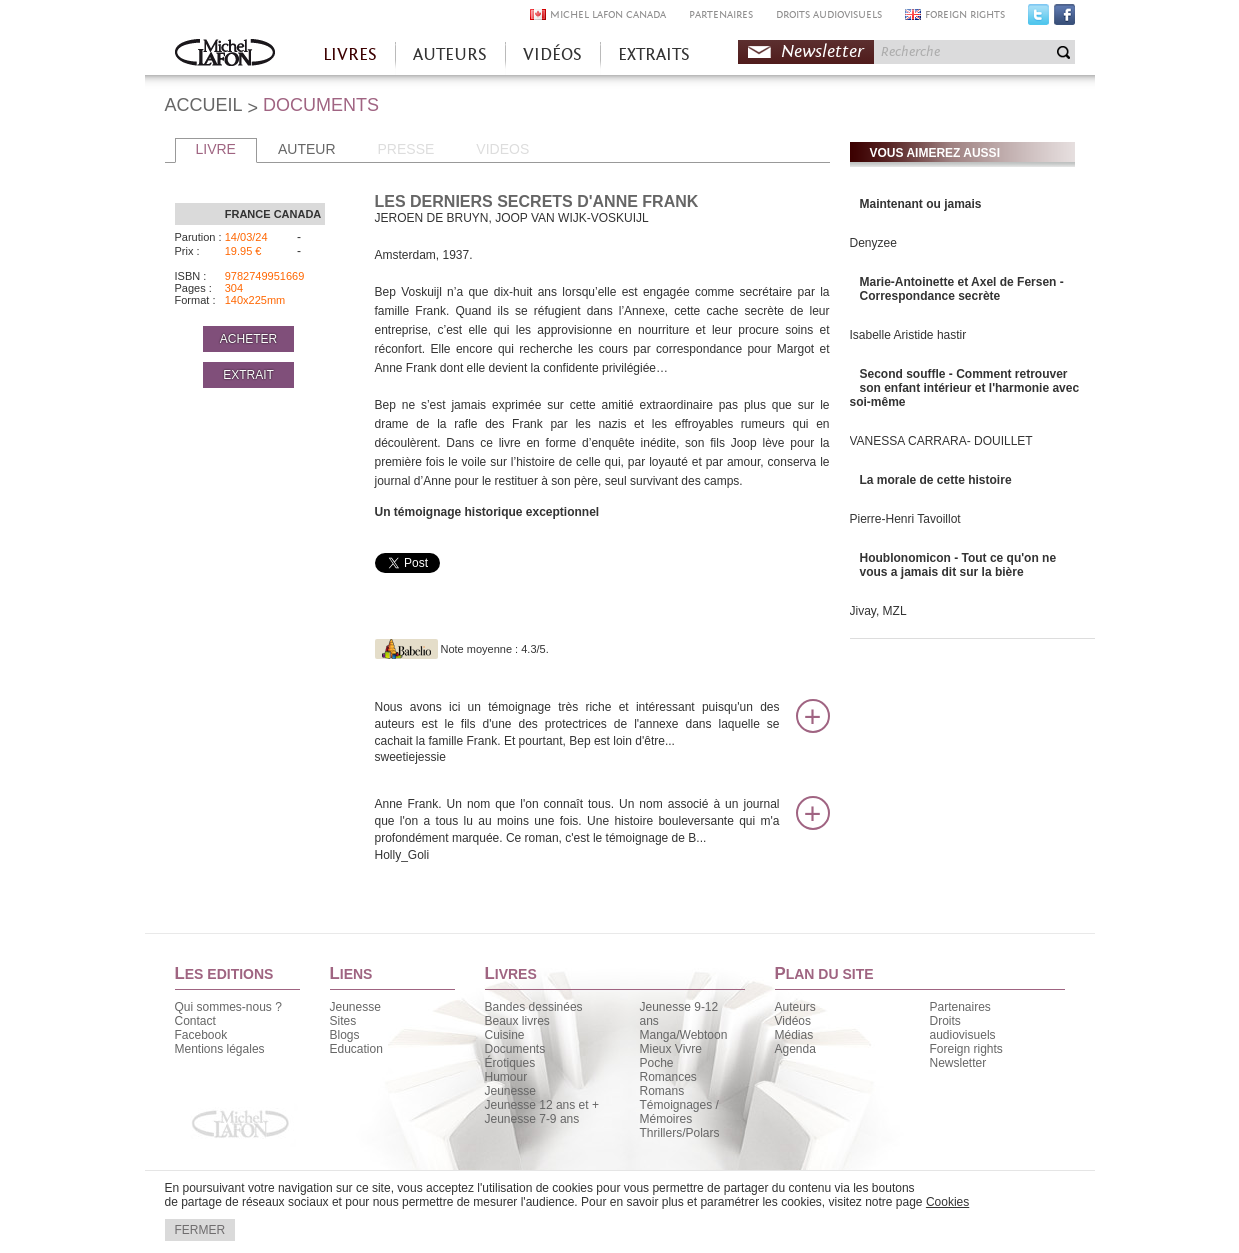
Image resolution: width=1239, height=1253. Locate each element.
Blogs (345, 1035)
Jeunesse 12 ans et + (542, 1105)
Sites (343, 1021)
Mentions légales (220, 1049)
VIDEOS (502, 149)
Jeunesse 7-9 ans (532, 1119)
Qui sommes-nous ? (228, 1007)
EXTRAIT (248, 375)
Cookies (947, 1202)
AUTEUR (307, 149)
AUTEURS (450, 54)
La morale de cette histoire (936, 480)
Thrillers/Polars (680, 1133)
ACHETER (248, 339)
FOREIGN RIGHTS (965, 14)
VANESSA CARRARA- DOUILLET (941, 441)
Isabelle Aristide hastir (908, 335)
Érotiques (510, 1063)
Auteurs (795, 1007)
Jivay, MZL (878, 611)
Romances (668, 1077)
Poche (657, 1063)
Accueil (225, 54)
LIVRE (216, 149)
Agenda (795, 1049)
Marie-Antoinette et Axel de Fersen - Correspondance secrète (962, 289)
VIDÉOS (552, 54)
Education (356, 1049)
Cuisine (505, 1035)
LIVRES (350, 54)
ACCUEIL (204, 105)
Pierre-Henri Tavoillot (905, 519)
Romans (662, 1091)
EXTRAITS (654, 54)
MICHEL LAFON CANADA (608, 14)
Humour (506, 1077)
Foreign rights (966, 1049)
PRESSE (406, 149)
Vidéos (793, 1021)
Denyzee (873, 243)
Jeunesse (355, 1007)
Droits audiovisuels (963, 1028)
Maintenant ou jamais (921, 204)
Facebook (1064, 19)
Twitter (1038, 19)
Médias (794, 1035)
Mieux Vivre (671, 1049)
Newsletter (822, 51)
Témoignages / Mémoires (679, 1112)
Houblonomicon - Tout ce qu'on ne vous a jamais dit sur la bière (958, 565)
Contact (195, 1021)
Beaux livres (517, 1021)
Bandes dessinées (534, 1007)
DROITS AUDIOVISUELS (829, 14)
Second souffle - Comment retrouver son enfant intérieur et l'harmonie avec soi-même (965, 388)
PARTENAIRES (721, 14)
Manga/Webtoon (684, 1035)
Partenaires (960, 1007)
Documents (515, 1049)
